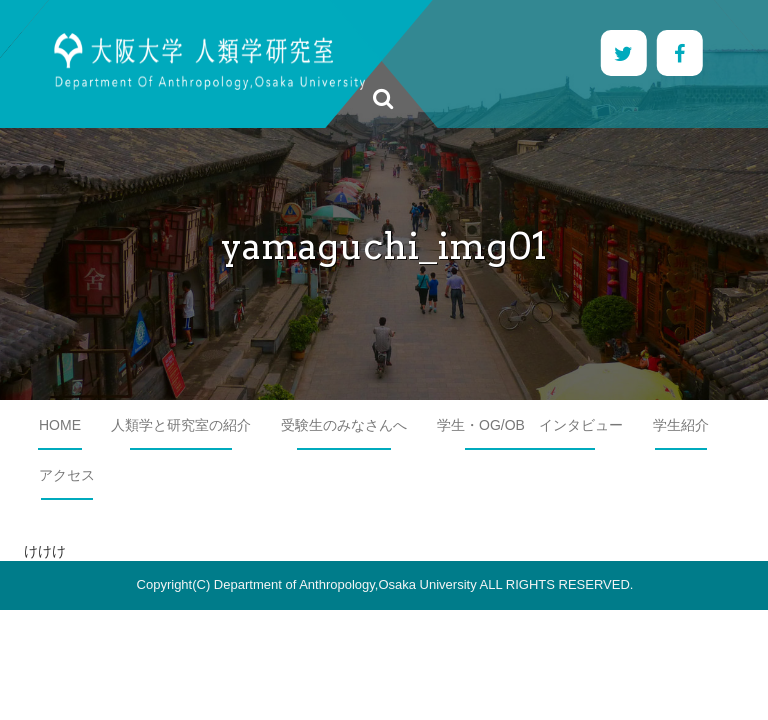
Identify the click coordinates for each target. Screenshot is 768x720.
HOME (60, 425)
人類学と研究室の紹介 (181, 425)
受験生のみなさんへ (344, 425)
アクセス (67, 475)
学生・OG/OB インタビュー (530, 425)
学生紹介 (681, 425)
